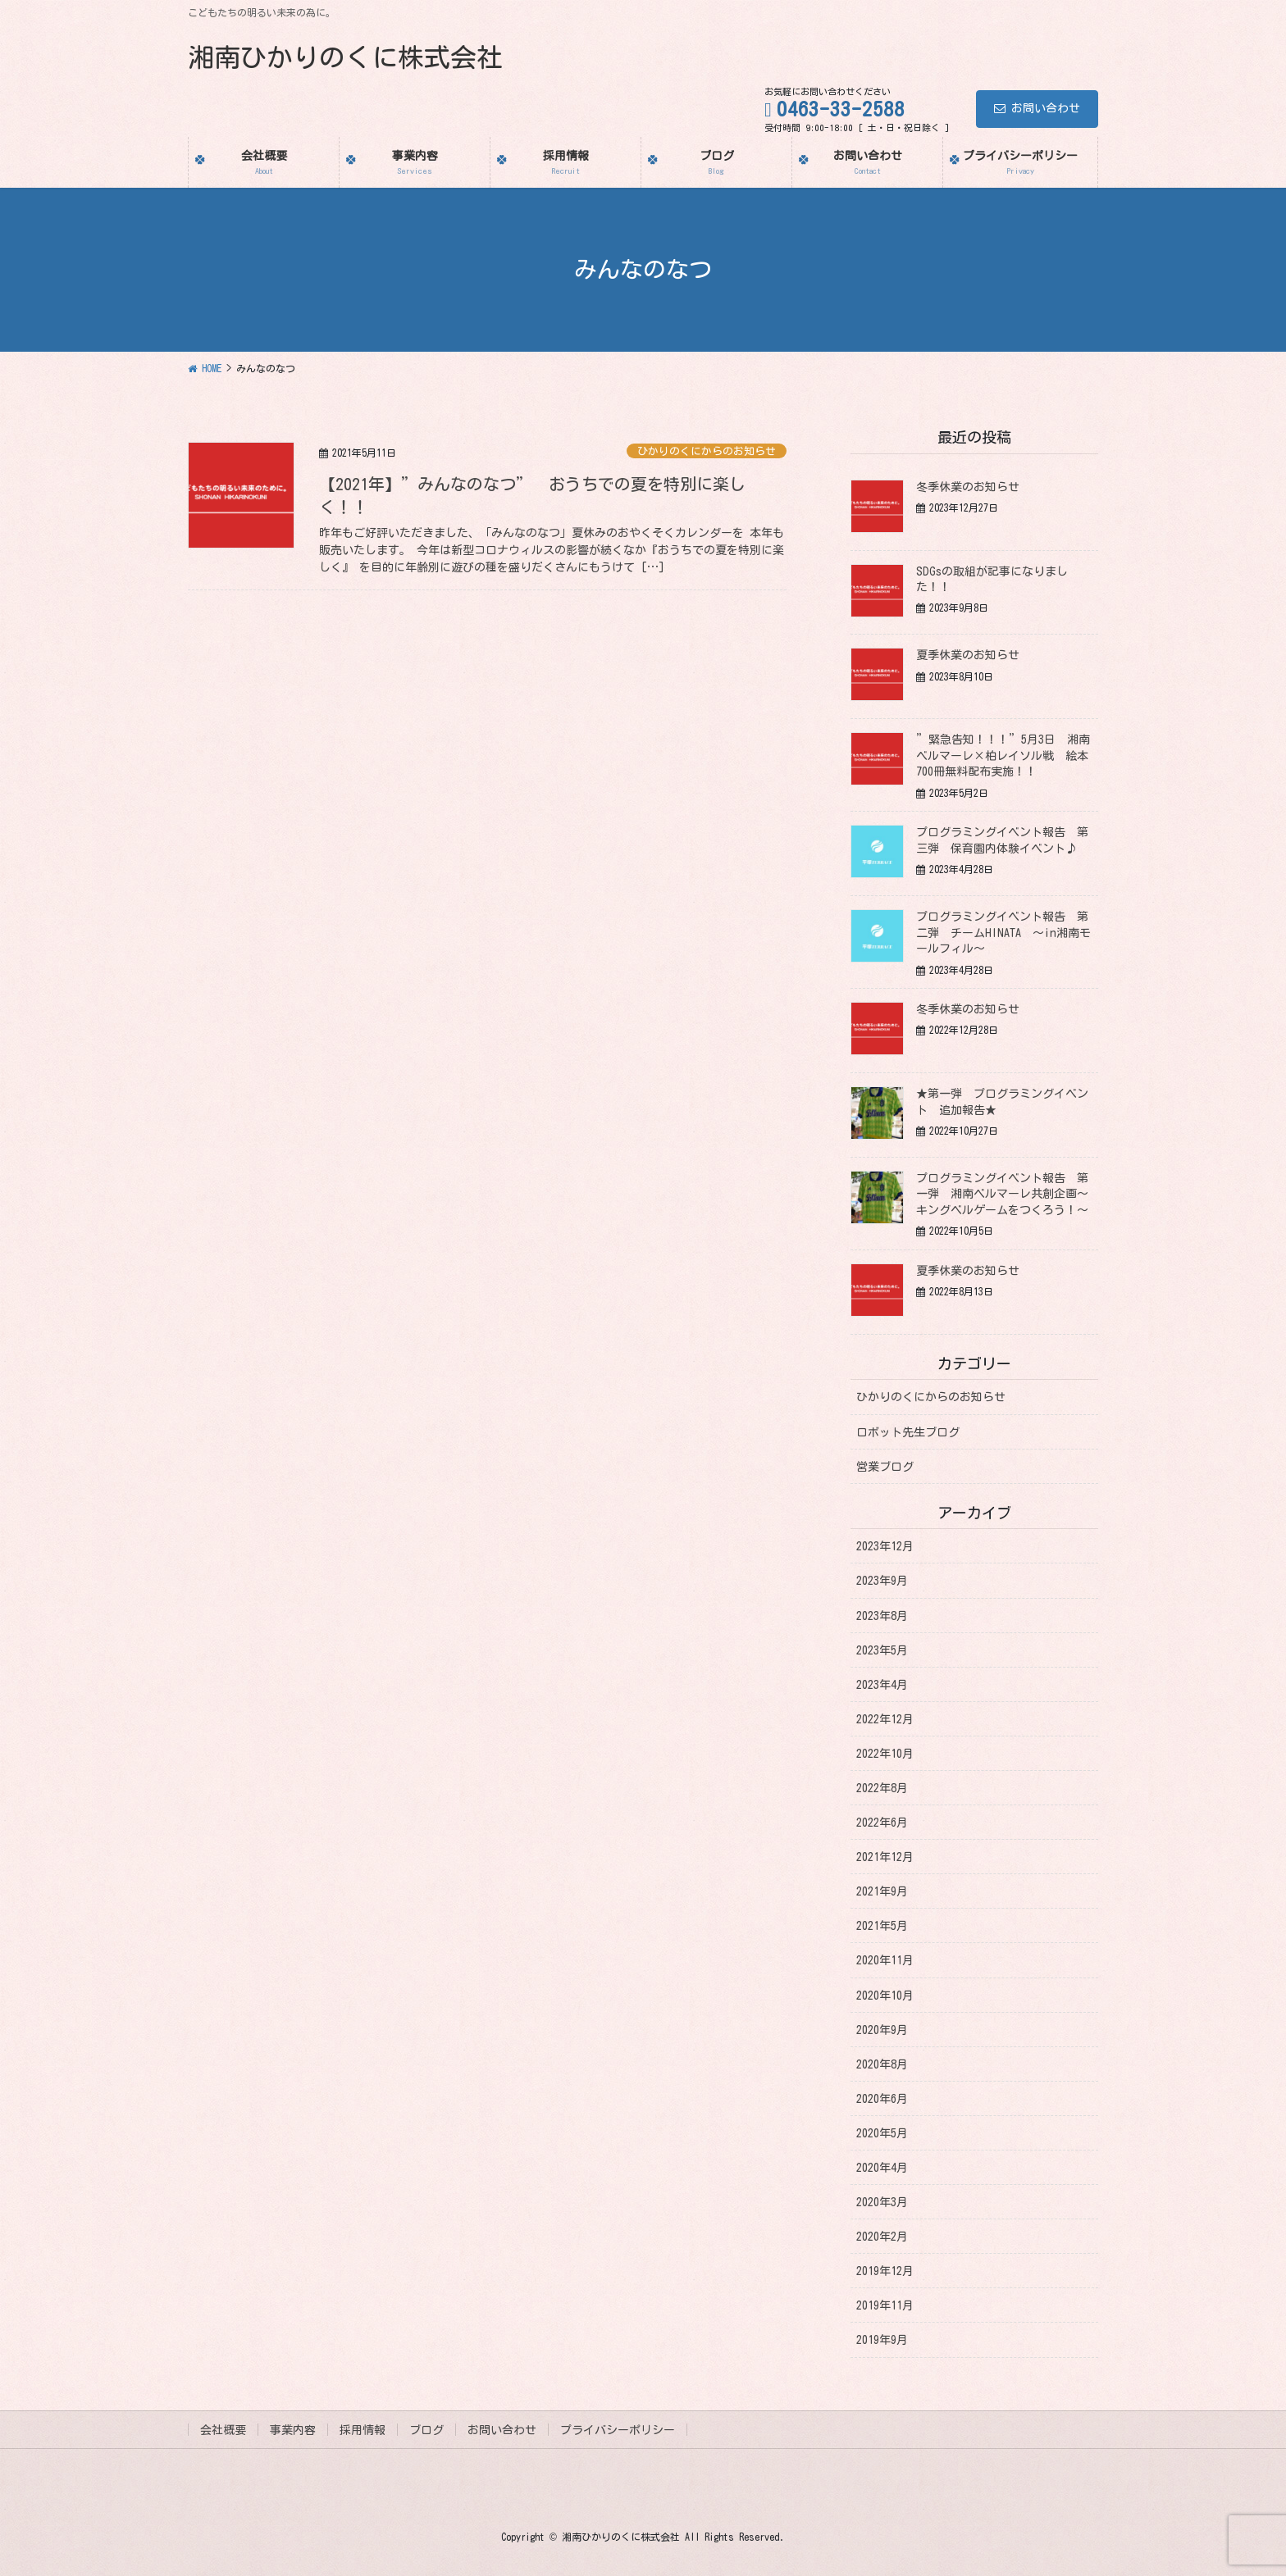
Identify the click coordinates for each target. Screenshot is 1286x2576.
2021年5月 (882, 1926)
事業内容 (293, 2430)
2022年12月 (885, 1719)
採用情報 (362, 2430)
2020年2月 (882, 2236)
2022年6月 (882, 1822)
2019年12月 (885, 2271)
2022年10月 (885, 1753)
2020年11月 (885, 1960)
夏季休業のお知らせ (967, 655)
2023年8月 (882, 1616)
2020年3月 (882, 2202)
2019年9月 (882, 2340)
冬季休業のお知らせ (967, 487)
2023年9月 (882, 1580)
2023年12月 (885, 1546)
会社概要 (223, 2430)
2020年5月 (882, 2133)
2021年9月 (882, 1891)
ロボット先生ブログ (908, 1432)
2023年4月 (882, 1685)
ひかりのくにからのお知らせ (706, 451)
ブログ (426, 2430)
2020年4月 (882, 2167)
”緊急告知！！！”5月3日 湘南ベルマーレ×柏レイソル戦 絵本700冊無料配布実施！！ (1003, 755)
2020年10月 (885, 1995)
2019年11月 (885, 2305)
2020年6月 (882, 2099)
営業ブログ (885, 1466)
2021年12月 (885, 1857)
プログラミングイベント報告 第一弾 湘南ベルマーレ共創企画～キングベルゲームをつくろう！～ (1008, 1194)
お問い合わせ (1037, 108)
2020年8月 (882, 2064)
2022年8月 (882, 1788)
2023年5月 (882, 1650)
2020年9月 (882, 2030)
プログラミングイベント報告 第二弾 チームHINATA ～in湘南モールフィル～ (1003, 932)
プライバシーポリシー (617, 2430)
